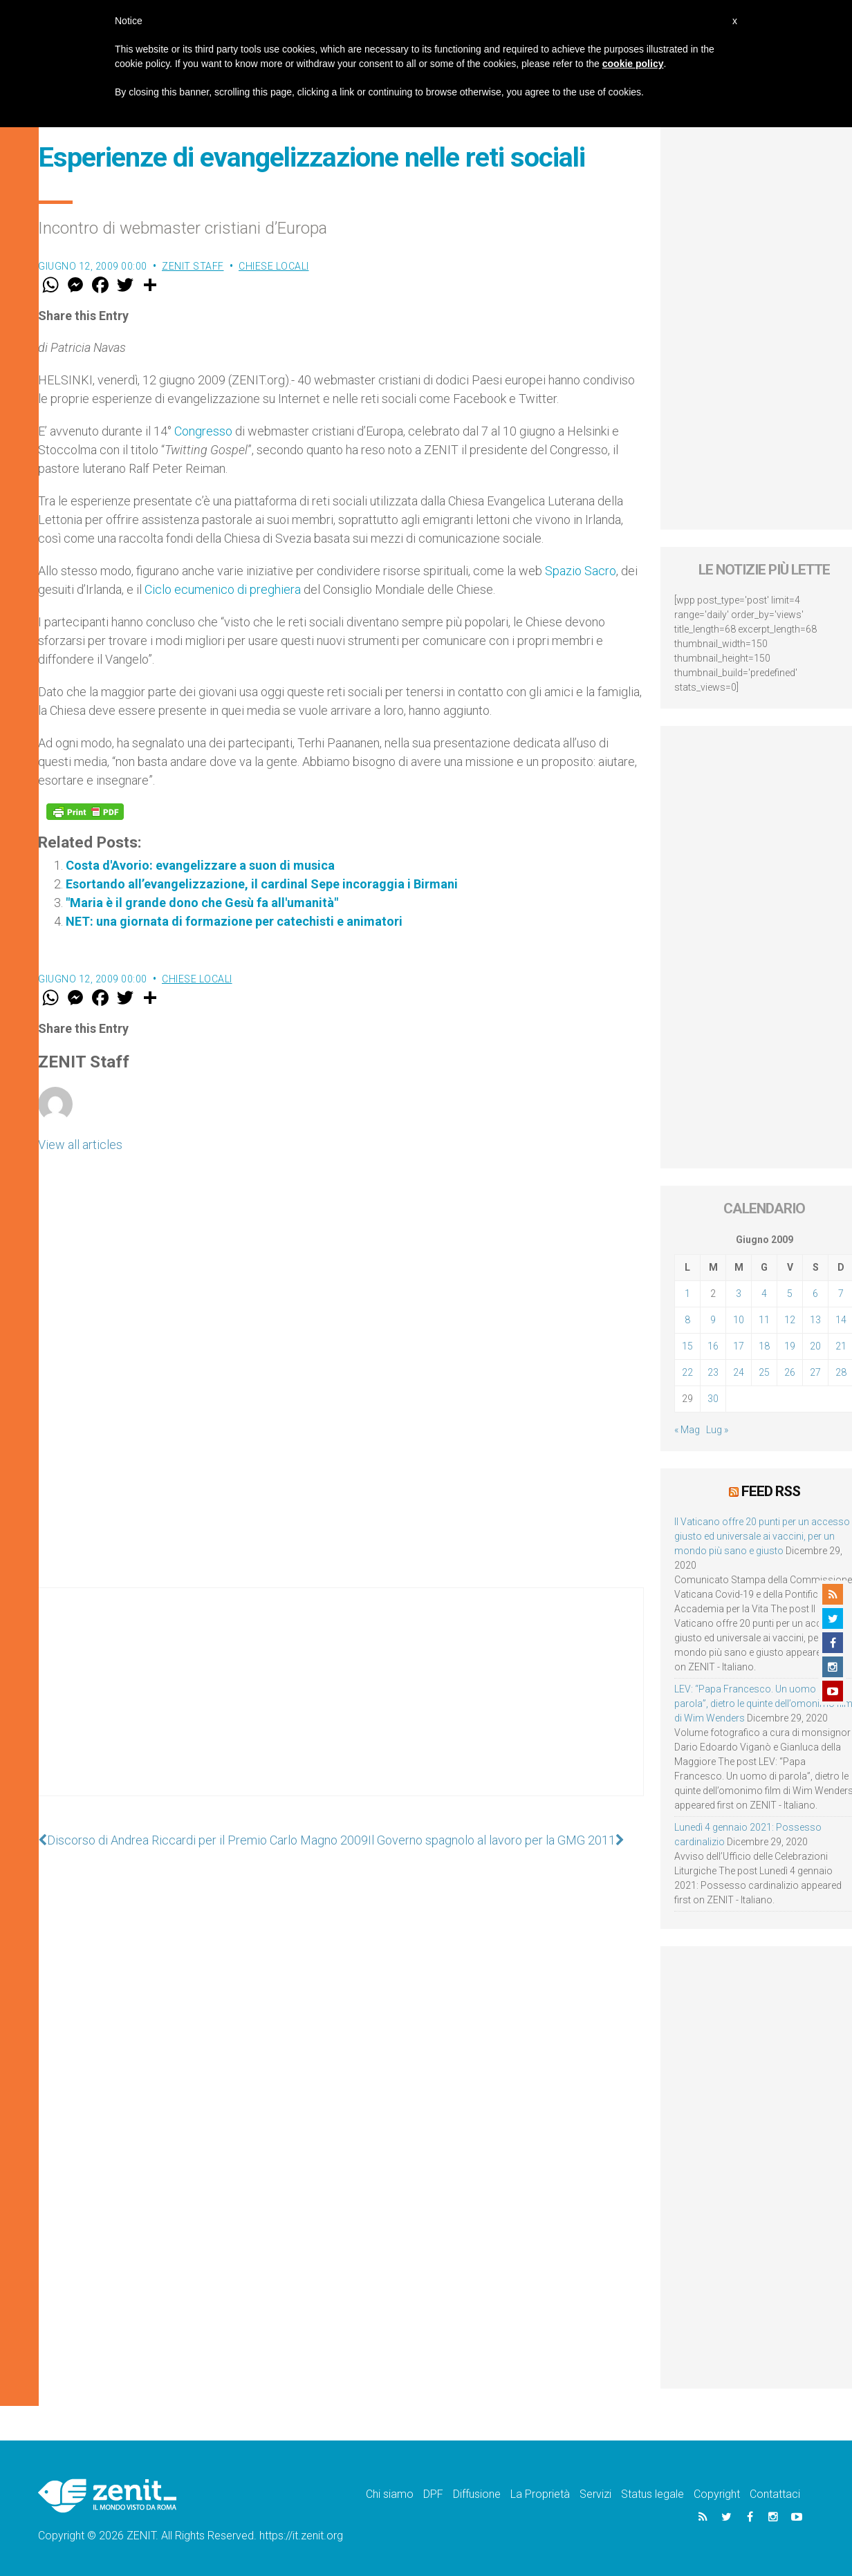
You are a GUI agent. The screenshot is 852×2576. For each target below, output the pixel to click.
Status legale (652, 2494)
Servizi (595, 2494)
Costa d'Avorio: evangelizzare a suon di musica (200, 865)
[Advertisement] (341, 1705)
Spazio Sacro (580, 570)
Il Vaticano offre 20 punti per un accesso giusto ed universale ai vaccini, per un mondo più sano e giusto (762, 1536)
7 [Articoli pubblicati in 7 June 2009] (841, 1293)
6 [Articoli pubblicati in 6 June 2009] (815, 1293)
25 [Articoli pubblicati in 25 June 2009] (764, 1372)
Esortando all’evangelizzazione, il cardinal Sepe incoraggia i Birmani (262, 884)
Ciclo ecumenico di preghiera (223, 589)
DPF (433, 2494)
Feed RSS (770, 1491)
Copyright (717, 2494)
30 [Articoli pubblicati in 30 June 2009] (713, 1398)
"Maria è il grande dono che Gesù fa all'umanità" (202, 902)
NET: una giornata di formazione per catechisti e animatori (234, 921)
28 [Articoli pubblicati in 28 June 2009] (840, 1372)
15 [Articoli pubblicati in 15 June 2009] (687, 1346)
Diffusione (477, 2494)
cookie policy (633, 63)
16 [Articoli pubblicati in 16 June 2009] (713, 1346)
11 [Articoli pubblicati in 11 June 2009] (764, 1319)
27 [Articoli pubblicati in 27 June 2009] (815, 1372)
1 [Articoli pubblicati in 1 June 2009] (687, 1293)
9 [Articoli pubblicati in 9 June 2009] (713, 1319)
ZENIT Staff (193, 266)
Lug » (717, 1429)
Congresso (203, 431)
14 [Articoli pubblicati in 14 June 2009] (840, 1319)
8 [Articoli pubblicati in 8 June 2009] (687, 1319)
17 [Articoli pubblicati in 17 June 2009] (738, 1346)
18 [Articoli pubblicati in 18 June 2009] (764, 1346)
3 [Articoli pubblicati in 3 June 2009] (738, 1293)
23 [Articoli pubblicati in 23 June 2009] (713, 1372)
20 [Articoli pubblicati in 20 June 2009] (815, 1346)
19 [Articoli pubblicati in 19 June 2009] (789, 1346)
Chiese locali (274, 266)
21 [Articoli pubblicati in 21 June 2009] (840, 1346)
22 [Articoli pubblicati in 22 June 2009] (687, 1372)
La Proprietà (540, 2494)
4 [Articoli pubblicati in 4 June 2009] (764, 1293)
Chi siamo (390, 2494)
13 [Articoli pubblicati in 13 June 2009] (815, 1319)
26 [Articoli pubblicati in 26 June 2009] (789, 1372)
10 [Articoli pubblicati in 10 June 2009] (738, 1319)
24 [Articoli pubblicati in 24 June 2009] (738, 1372)
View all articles (80, 1144)
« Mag (687, 1429)
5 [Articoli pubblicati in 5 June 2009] (790, 1293)
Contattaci (775, 2494)
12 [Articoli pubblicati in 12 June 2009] (789, 1319)
